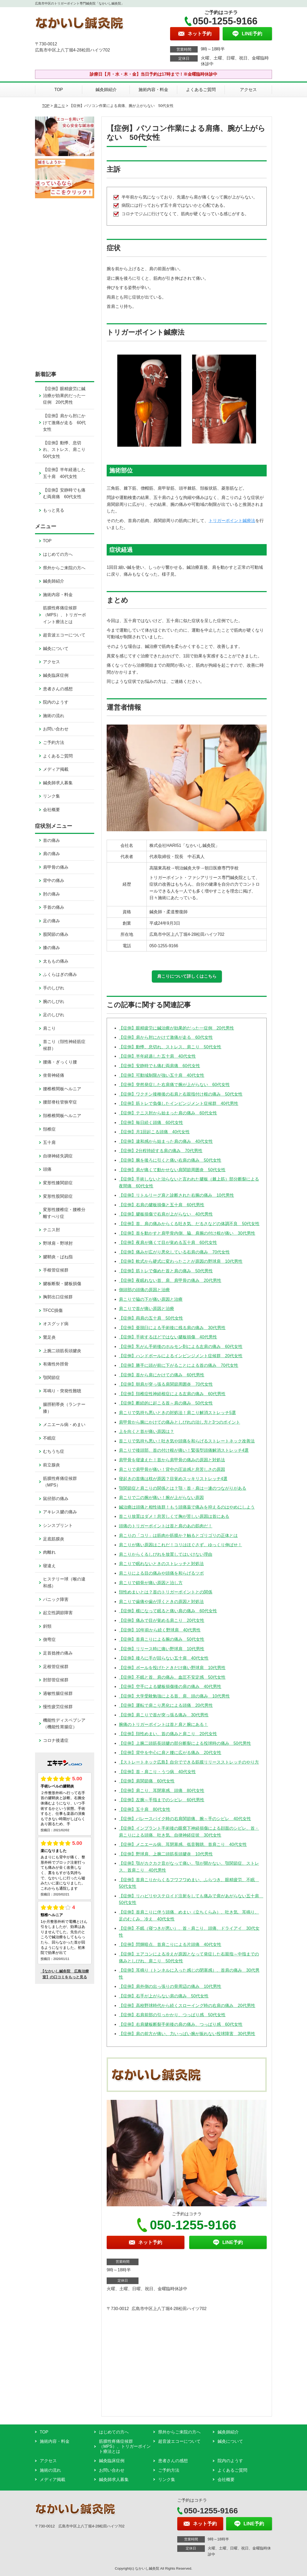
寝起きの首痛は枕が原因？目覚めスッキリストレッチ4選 (173, 1478)
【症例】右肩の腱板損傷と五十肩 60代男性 (161, 1205)
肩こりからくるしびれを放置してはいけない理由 (165, 1554)
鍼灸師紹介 (106, 89)
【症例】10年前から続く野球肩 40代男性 (160, 1630)
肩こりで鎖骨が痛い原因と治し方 (151, 1582)
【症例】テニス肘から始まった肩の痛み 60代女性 (168, 1113)
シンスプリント (58, 1525)
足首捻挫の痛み (58, 1653)
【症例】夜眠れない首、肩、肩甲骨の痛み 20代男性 (170, 1280)
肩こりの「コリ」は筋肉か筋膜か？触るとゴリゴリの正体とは (178, 1535)
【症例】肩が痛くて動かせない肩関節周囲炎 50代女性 (172, 1170)
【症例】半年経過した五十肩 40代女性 (157, 1056)
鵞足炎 (49, 1337)
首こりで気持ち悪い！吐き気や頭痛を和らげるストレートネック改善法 (187, 1441)
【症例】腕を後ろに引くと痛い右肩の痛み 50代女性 (170, 1160)
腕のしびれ (53, 1001)
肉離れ (49, 1552)
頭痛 (47, 1169)
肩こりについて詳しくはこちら (187, 976)
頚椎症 (49, 1129)
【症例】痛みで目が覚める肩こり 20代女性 (161, 1620)
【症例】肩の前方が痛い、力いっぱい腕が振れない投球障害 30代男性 (187, 2033)
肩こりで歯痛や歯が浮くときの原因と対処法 (161, 1601)
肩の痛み (51, 853)
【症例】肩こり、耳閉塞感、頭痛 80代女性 (161, 1790)
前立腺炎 (51, 1465)
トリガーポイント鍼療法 (232, 520)
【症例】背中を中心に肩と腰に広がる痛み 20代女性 (170, 1752)
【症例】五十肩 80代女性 (144, 1809)
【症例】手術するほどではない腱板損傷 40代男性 (168, 1337)
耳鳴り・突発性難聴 (62, 1391)
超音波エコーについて (64, 635)
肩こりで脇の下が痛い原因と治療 (151, 1299)
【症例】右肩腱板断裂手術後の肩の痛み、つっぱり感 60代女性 (181, 2024)
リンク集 (51, 796)
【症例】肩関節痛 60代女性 (147, 1781)
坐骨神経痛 (53, 1075)
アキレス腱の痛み (60, 1512)
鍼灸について (55, 648)
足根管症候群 (55, 1666)
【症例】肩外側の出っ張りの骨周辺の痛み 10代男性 (170, 1986)
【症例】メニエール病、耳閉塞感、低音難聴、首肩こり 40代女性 (183, 1844)
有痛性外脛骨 (55, 1364)
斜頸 (47, 1626)
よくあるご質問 (201, 89)
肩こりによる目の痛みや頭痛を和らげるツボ (161, 1573)
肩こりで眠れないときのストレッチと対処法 (161, 1563)
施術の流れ (53, 715)
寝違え (49, 1565)
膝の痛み (51, 947)
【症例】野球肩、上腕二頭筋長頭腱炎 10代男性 (166, 1854)
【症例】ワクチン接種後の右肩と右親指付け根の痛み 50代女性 (181, 1094)
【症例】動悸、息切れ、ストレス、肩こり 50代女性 (170, 1047)
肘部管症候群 (55, 1680)
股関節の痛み (55, 934)
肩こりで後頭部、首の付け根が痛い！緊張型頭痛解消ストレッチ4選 (184, 1450)
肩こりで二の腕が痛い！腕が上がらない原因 (161, 1497)
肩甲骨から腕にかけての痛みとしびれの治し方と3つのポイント (179, 1422)
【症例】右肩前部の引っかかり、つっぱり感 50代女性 (172, 2015)
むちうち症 (53, 1451)
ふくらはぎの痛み (60, 974)
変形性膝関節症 (58, 1183)
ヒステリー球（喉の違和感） (64, 1582)
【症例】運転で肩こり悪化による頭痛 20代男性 (166, 1705)
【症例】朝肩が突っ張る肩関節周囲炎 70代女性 (166, 1384)
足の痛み (51, 921)
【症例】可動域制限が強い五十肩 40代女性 (161, 1075)
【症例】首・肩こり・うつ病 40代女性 (157, 1771)
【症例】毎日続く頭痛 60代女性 (151, 1122)
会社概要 (51, 809)
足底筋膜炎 (53, 1539)
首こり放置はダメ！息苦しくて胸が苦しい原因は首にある (174, 1516)
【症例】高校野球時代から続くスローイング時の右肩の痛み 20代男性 (187, 2005)
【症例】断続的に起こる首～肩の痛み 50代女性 (166, 1403)
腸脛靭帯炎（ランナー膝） (64, 1408)
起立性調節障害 (58, 1612)
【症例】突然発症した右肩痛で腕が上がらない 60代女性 (174, 1084)
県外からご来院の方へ (64, 568)
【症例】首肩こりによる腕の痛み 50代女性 (161, 1639)
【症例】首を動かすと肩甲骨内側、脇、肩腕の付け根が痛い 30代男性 (187, 1233)
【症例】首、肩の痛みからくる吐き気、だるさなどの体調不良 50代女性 (189, 1223)
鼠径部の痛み (55, 1498)
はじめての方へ (58, 554)
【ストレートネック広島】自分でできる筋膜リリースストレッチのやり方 (189, 1762)
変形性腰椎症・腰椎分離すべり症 (64, 1213)
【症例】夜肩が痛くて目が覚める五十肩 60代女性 (168, 1242)
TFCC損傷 (53, 1310)
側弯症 (49, 1639)
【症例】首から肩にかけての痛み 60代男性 (161, 1375)
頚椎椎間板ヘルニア (62, 1115)
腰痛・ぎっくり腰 (60, 1062)
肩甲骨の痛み (55, 867)
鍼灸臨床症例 (55, 675)
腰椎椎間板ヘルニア (62, 1089)
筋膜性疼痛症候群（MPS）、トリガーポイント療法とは (64, 615)
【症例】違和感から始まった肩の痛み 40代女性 (166, 1141)
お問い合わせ (55, 729)
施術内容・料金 (153, 89)
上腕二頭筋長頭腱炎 (62, 1351)
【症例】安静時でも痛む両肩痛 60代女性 (159, 1065)
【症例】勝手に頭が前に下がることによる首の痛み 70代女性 (178, 1365)
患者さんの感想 (58, 689)
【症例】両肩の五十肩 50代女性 (151, 1318)
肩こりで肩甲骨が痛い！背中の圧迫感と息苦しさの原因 (172, 1469)
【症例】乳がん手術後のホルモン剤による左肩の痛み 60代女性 (181, 1346)
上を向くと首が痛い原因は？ (146, 1431)
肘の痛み (51, 894)
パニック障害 (55, 1599)
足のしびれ (53, 1015)
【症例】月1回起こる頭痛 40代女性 (154, 1132)
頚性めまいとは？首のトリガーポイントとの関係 (165, 1592)
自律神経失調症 (58, 1156)
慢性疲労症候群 (58, 1706)
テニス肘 (51, 1229)
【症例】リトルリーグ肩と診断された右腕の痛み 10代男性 (176, 1195)
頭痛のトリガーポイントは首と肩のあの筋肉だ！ (165, 1526)
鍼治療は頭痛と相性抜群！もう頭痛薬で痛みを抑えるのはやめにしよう (187, 1507)
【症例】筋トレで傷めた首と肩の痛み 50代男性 (166, 1271)
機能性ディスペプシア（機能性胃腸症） (64, 1723)
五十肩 (49, 1142)
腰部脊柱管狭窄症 (60, 1102)
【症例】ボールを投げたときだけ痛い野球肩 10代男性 (172, 1667)
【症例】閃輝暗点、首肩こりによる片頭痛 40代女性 (170, 1944)
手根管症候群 (55, 1270)
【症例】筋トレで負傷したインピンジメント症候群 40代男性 (178, 1103)
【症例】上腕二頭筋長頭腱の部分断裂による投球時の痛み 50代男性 (185, 1743)
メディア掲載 (55, 769)
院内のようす (55, 702)
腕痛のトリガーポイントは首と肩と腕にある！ (163, 1724)
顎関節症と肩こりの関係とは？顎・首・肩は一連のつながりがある (182, 1488)
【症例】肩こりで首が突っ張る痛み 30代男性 (164, 1715)
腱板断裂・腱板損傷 (62, 1283)
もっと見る (53, 510)
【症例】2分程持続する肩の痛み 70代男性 (160, 1150)
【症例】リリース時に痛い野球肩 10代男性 (161, 1649)
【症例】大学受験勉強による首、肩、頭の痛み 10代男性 (174, 1696)
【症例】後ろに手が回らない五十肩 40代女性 (164, 1658)
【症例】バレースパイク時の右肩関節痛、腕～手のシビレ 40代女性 (185, 1818)
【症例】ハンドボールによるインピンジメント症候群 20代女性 (181, 1356)
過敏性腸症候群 (58, 1693)
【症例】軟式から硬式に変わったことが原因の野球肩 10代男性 (181, 1261)
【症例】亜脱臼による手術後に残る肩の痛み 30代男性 (172, 1327)
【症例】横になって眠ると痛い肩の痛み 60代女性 (168, 1611)
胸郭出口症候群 (58, 1297)
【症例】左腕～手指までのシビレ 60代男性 (161, 1800)
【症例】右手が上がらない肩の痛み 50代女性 (164, 1996)
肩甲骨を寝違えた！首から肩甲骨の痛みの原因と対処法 (172, 1460)
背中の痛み (53, 880)
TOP (58, 89)
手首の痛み (53, 907)
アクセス (248, 89)
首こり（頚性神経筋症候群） (64, 1045)
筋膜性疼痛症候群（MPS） (60, 1482)
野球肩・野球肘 (58, 1243)
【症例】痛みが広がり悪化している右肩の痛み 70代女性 (174, 1252)
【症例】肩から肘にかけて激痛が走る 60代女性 (166, 1037)
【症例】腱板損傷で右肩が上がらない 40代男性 (166, 1214)
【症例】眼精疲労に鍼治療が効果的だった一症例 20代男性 (176, 1028)
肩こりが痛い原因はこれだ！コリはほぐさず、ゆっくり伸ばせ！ (180, 1545)
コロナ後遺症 (55, 1740)
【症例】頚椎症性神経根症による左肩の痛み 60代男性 (172, 1394)
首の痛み (51, 840)
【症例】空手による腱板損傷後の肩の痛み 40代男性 (170, 1686)
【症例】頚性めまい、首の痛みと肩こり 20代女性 (168, 1733)
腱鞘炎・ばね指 (58, 1257)
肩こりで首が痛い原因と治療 (146, 1308)
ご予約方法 (53, 742)
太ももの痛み (55, 961)
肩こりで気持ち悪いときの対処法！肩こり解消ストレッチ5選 (177, 1412)
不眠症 (49, 1438)
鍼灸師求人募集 (58, 783)
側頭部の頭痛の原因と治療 (144, 1289)
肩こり (59, 106)
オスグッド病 (55, 1323)
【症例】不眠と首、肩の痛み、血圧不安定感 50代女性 (172, 1677)
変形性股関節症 (58, 1196)
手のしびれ (53, 988)
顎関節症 (51, 1377)
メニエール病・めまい (64, 1424)
